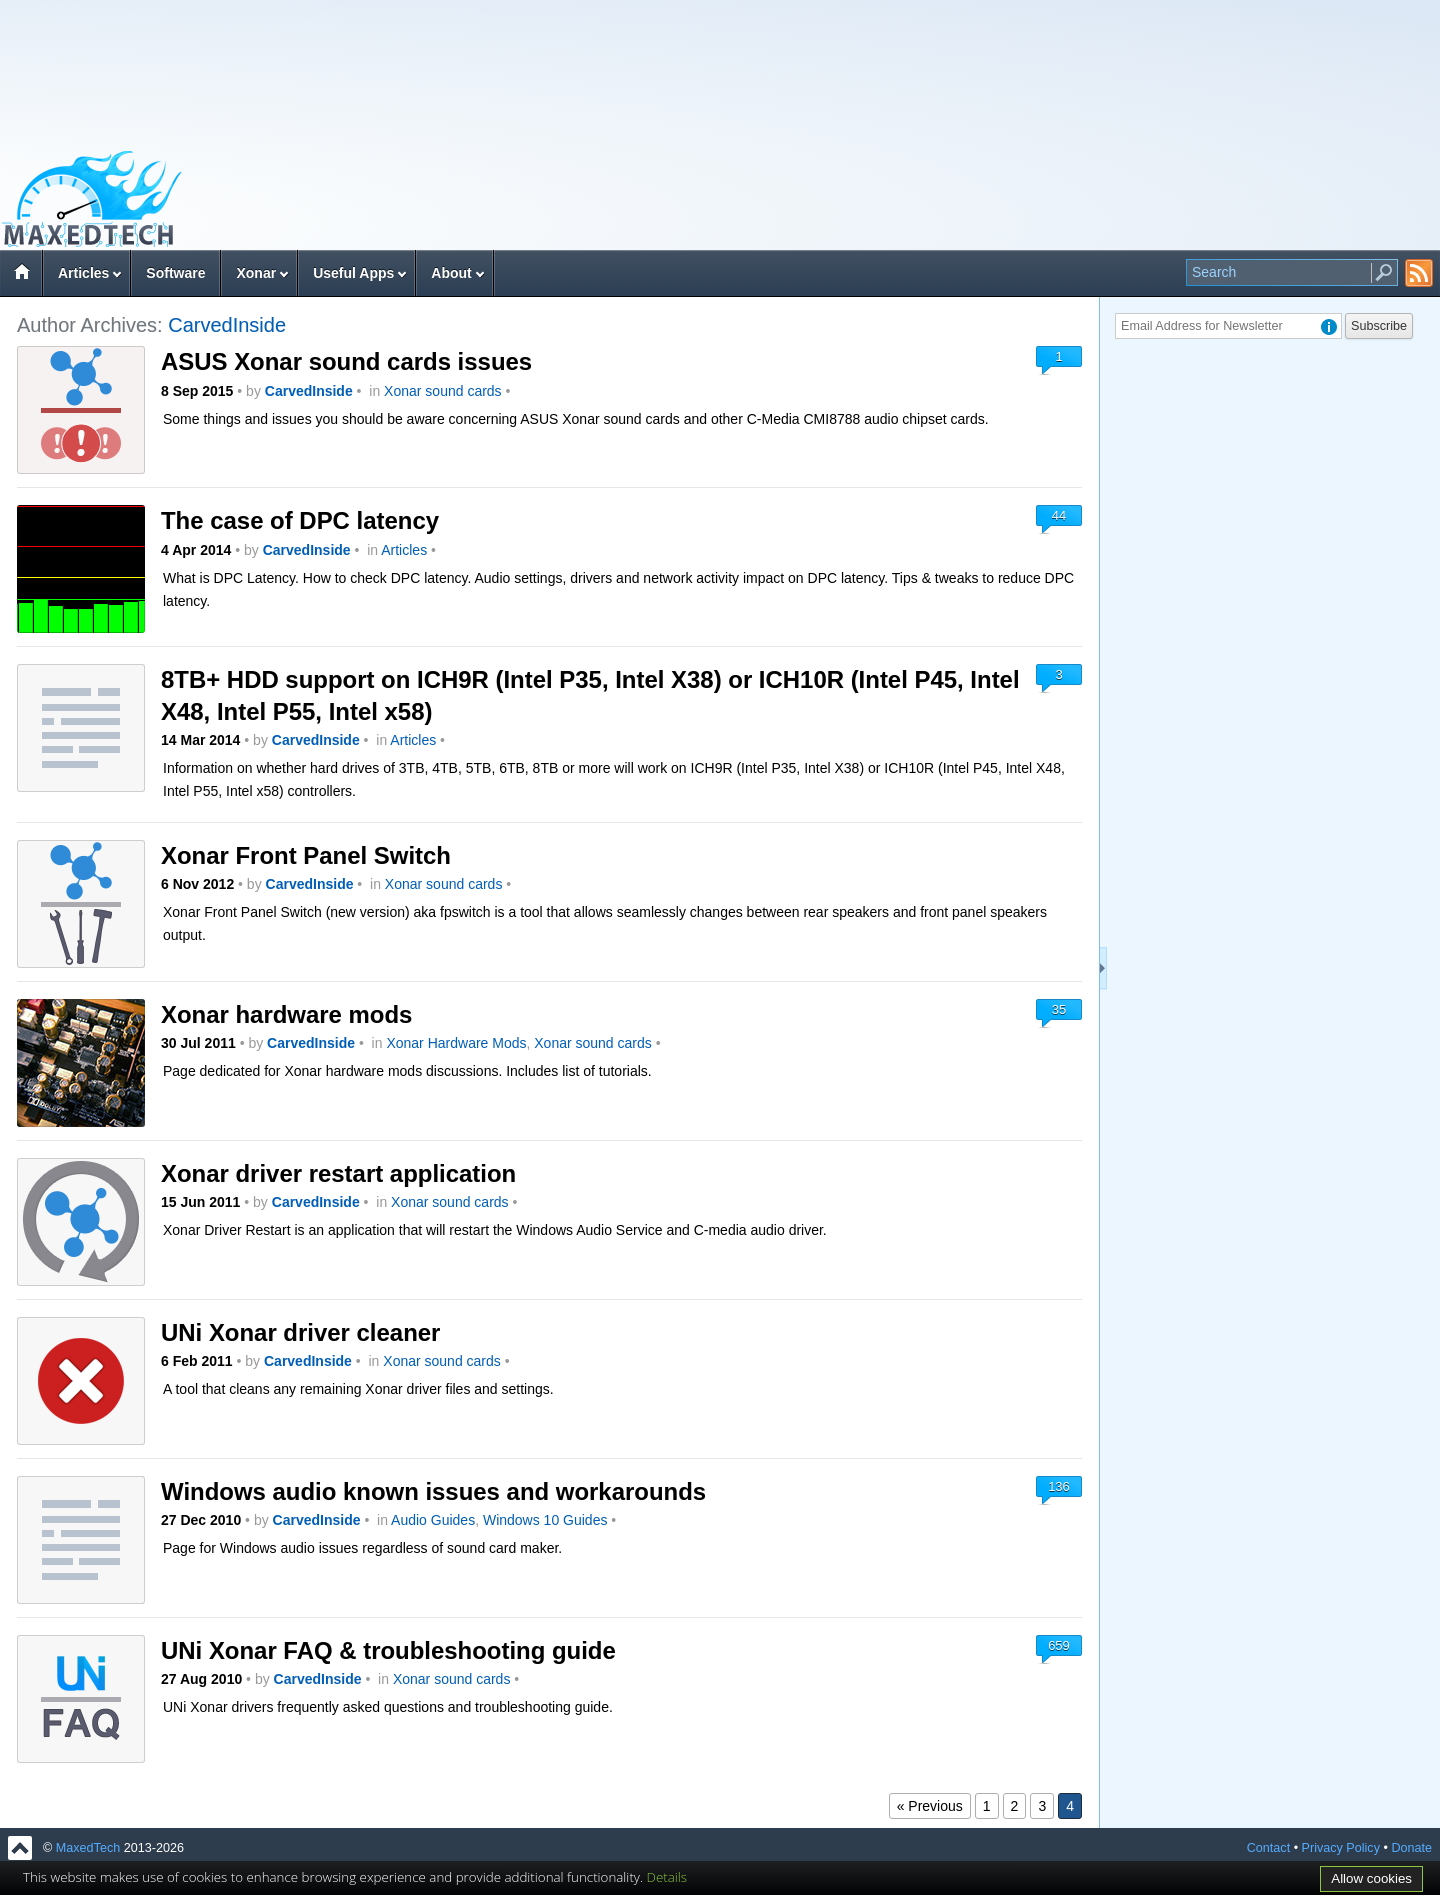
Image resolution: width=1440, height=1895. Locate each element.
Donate (1411, 1848)
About (451, 273)
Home (21, 275)
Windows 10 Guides (545, 1520)
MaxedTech (88, 1848)
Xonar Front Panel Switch (306, 855)
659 (1059, 1645)
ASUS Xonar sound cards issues (346, 361)
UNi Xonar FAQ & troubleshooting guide (388, 1650)
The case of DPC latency (300, 520)
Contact (1268, 1848)
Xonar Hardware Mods (456, 1043)
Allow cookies (1371, 1878)
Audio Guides (433, 1520)
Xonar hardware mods (286, 1014)
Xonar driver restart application (338, 1173)
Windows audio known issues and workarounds (433, 1491)
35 (1059, 1009)
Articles (83, 273)
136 (1059, 1486)
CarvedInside (227, 325)
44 (1059, 515)
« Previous (930, 1806)
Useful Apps (353, 273)
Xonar (256, 273)
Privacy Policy (1341, 1848)
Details (667, 1877)
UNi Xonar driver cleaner (300, 1332)
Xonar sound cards (443, 391)
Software (175, 273)
